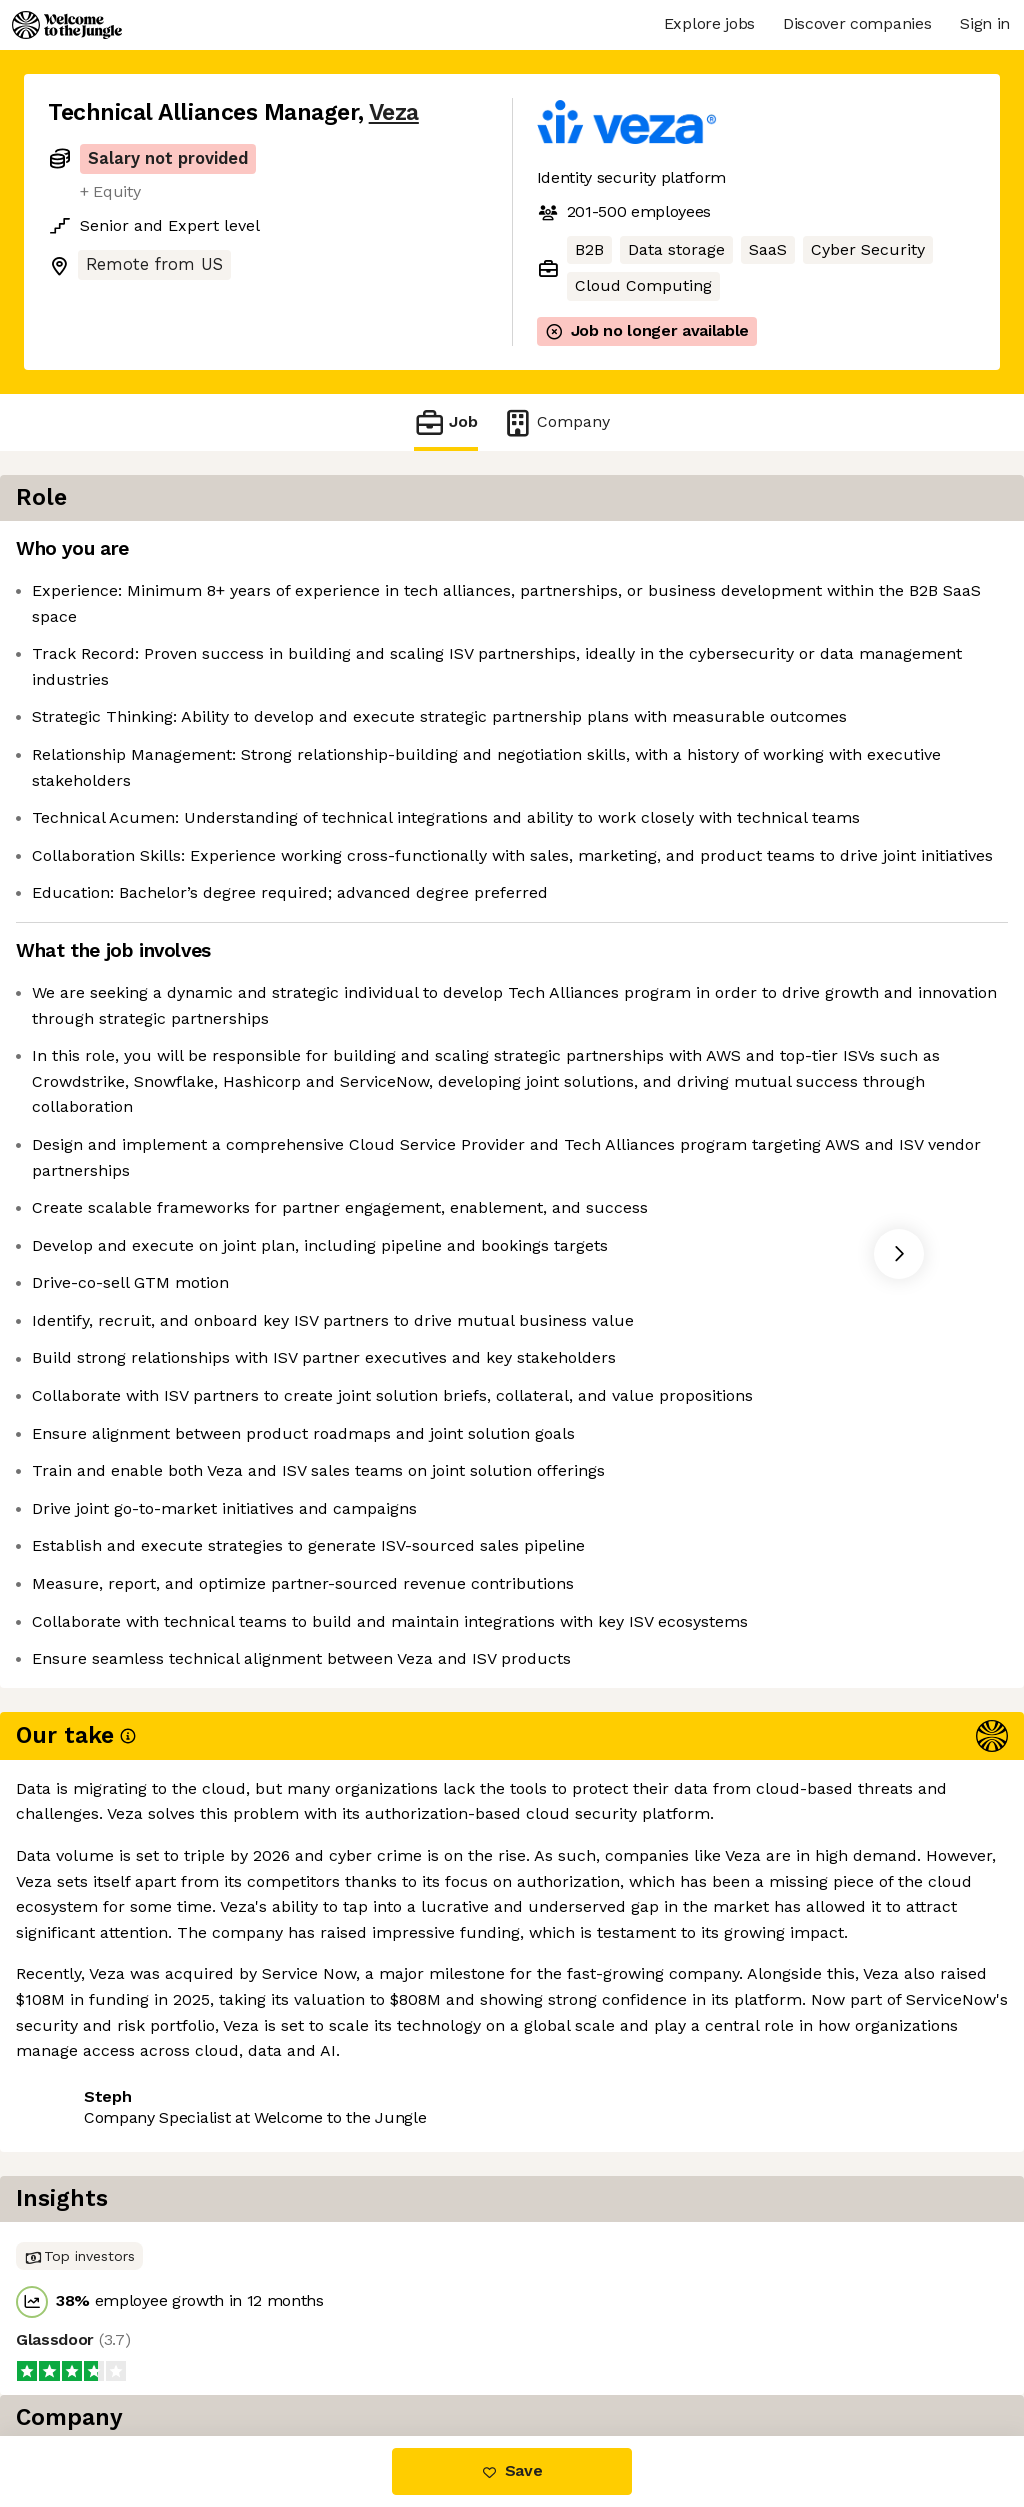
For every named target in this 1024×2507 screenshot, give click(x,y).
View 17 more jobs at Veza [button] (290, 2351)
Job (446, 422)
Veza (394, 112)
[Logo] (67, 25)
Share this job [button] (103, 2351)
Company (556, 422)
